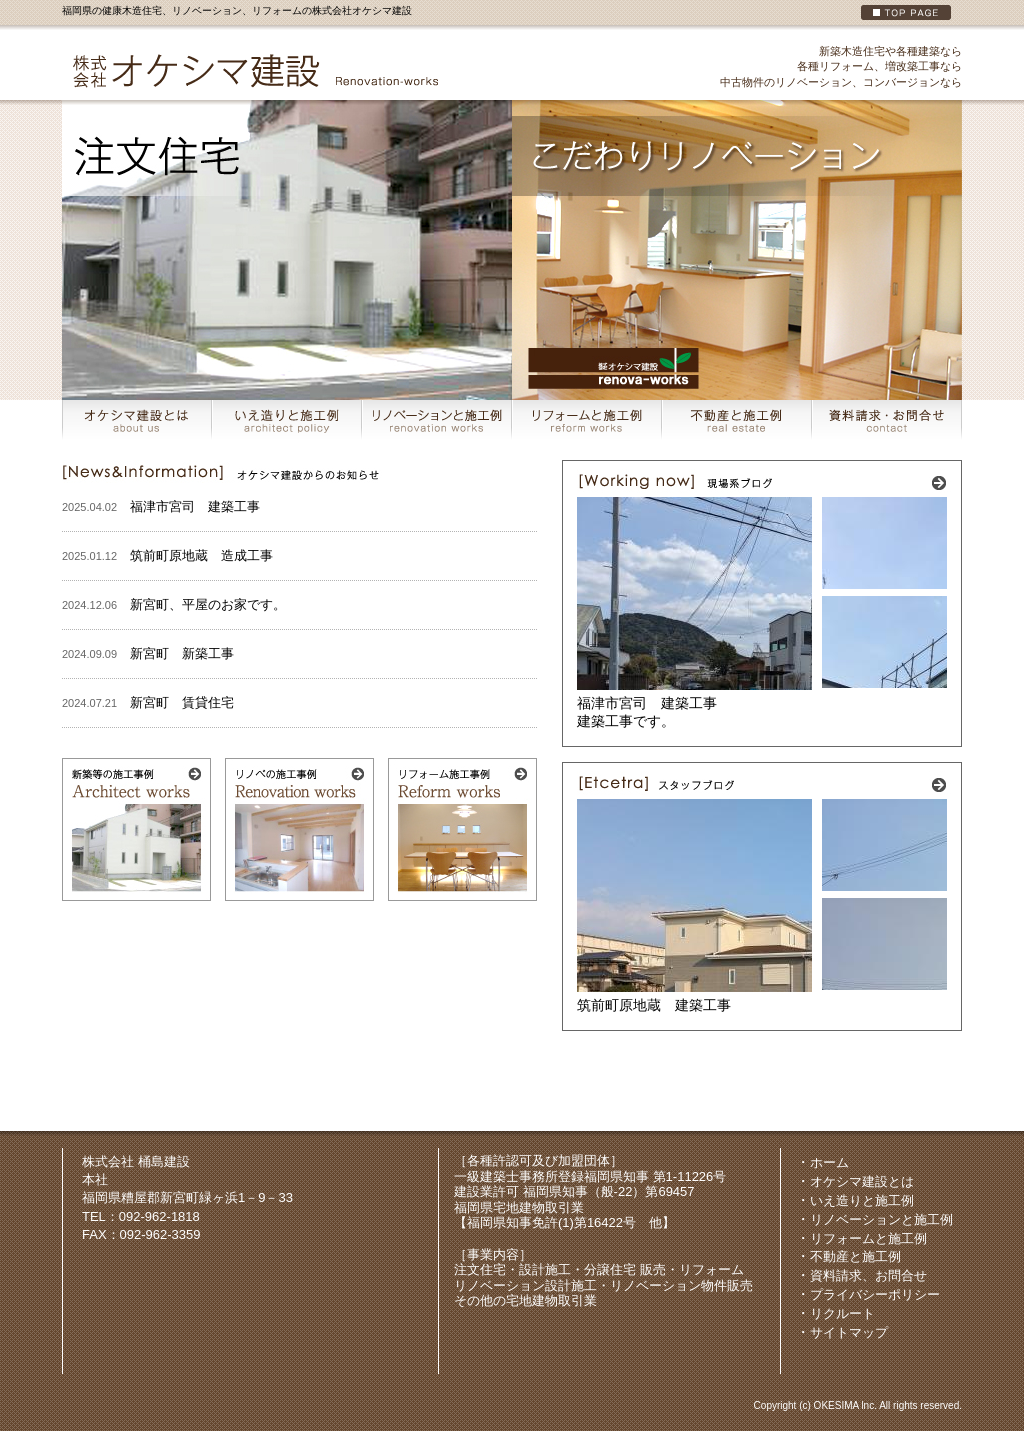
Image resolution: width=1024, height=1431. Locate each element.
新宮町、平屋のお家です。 (208, 604)
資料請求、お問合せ (868, 1275)
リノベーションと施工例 (881, 1219)
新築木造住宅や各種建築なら (890, 51)
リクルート (842, 1313)
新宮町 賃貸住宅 (182, 702)
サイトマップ (849, 1332)
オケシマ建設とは (862, 1181)
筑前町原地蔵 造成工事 (201, 555)
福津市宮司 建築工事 (195, 506)
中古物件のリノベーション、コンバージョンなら (841, 82)
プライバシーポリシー (875, 1294)
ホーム (829, 1162)
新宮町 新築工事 (182, 653)
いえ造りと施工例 (862, 1200)
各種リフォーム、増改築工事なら (879, 66)
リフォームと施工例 (868, 1238)
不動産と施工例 (855, 1256)
